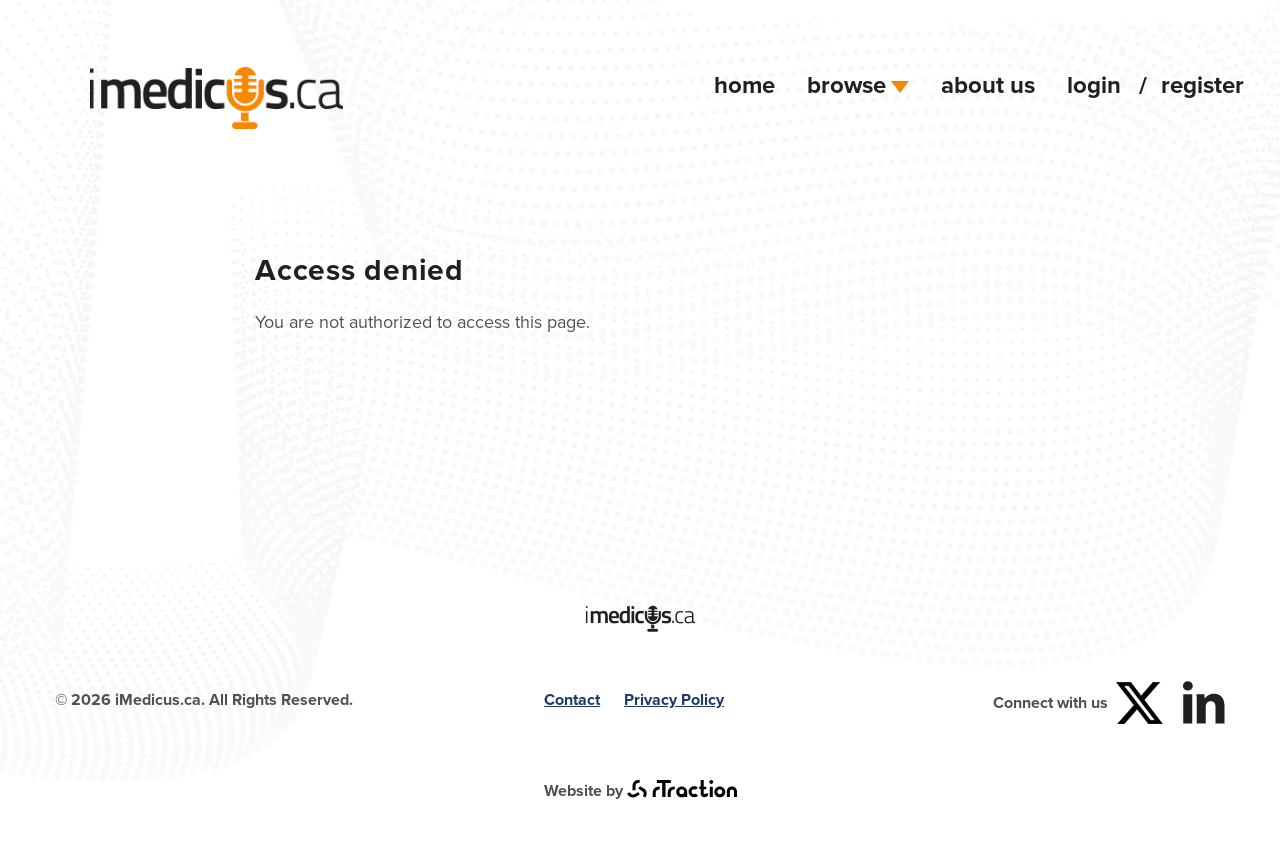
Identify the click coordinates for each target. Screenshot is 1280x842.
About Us (988, 84)
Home (744, 84)
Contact (572, 699)
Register (1202, 84)
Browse (858, 84)
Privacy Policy (674, 699)
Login (1094, 84)
